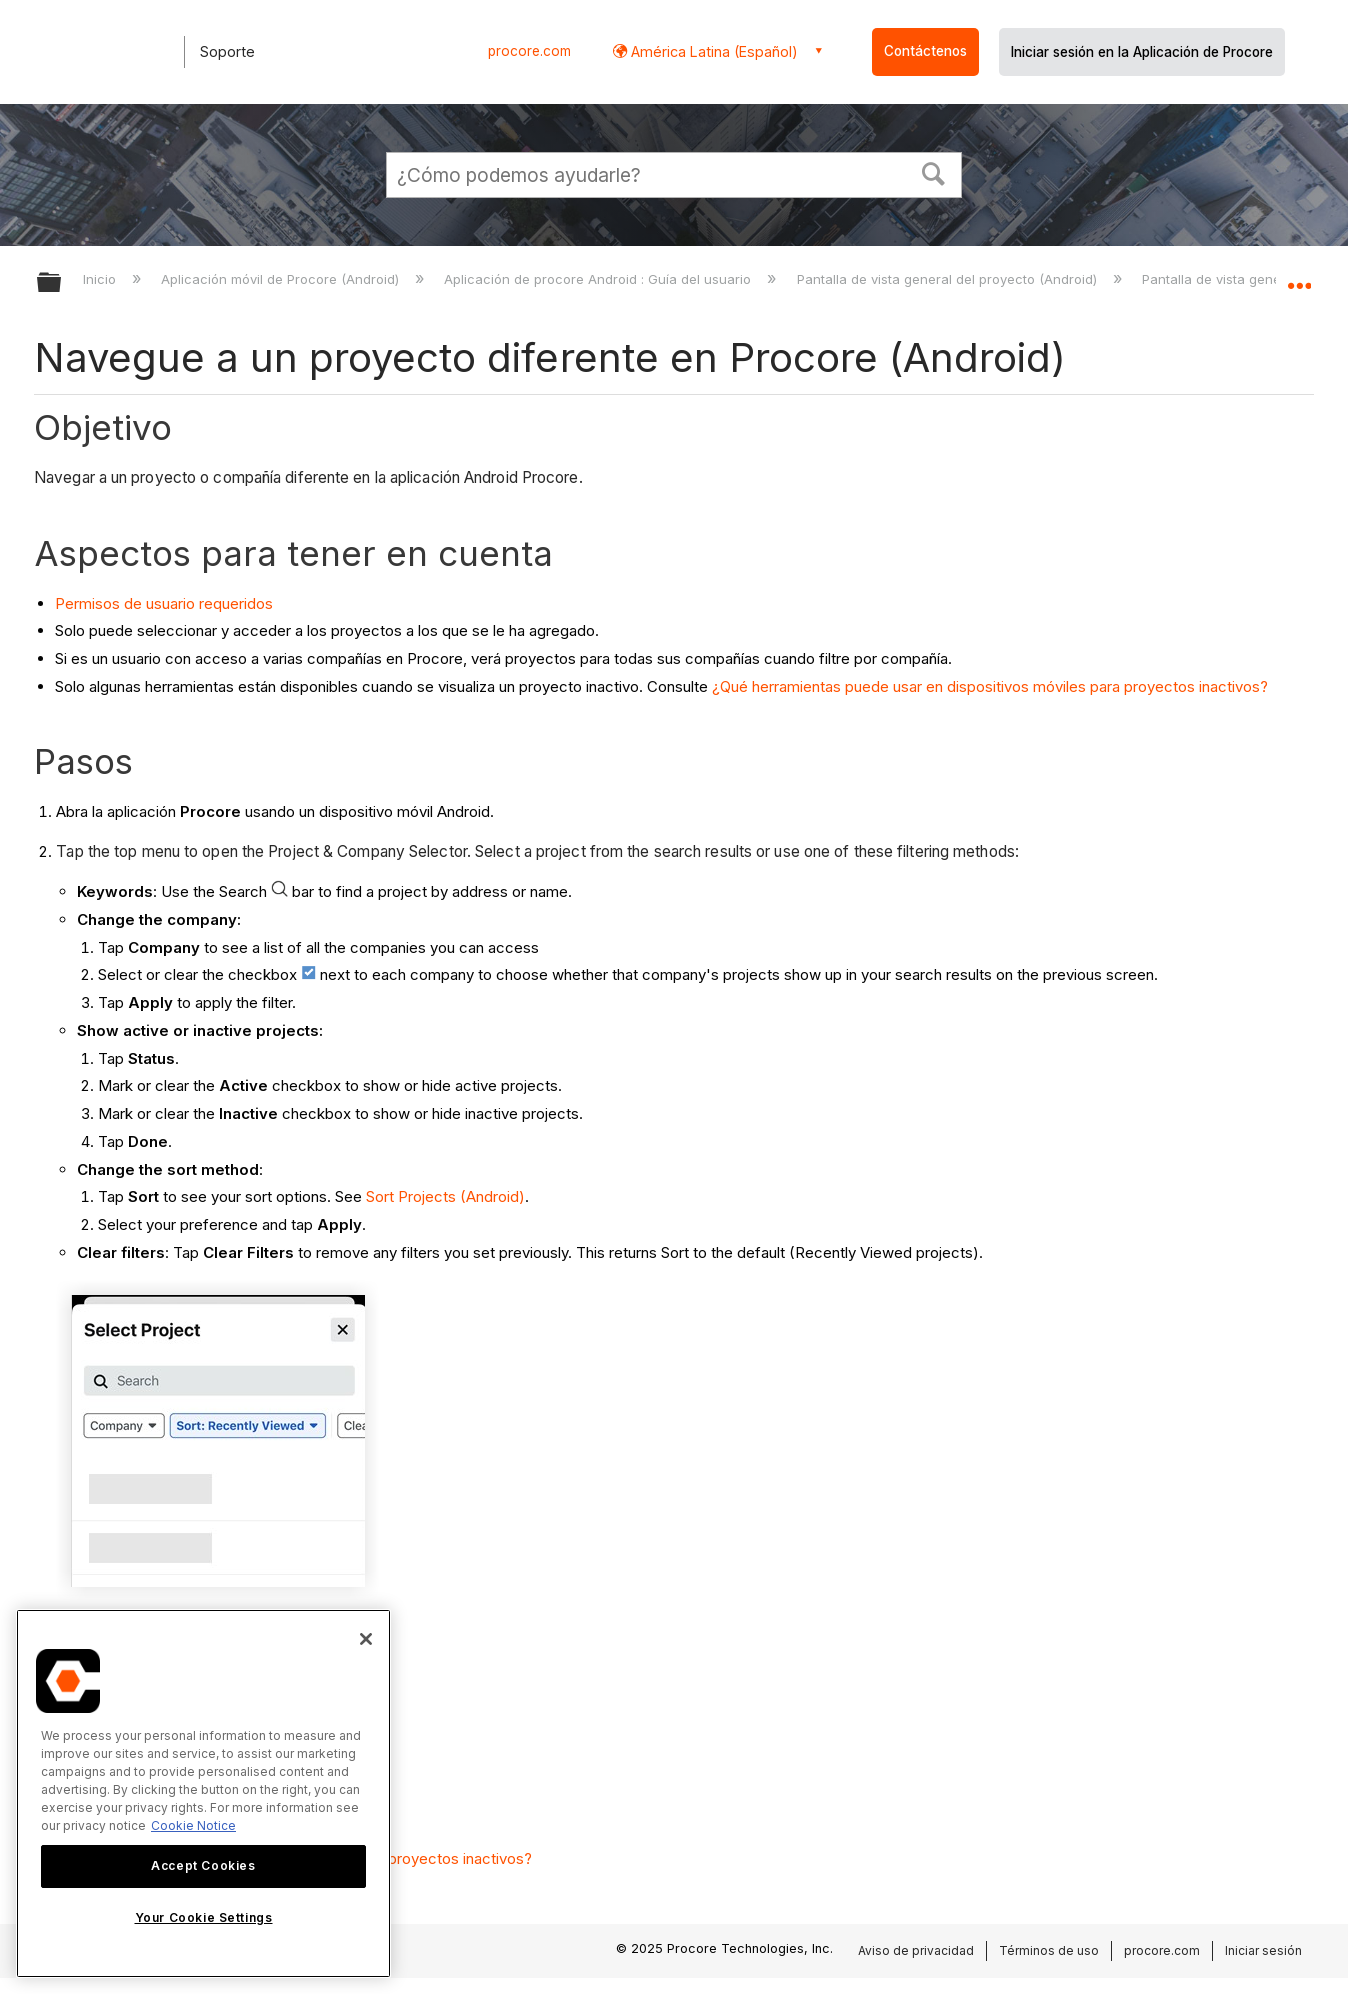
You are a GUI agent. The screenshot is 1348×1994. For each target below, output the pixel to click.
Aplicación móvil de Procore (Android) (282, 279)
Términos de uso (1049, 1950)
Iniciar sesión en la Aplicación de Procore (1142, 52)
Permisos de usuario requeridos (164, 603)
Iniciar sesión (1263, 1950)
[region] (203, 1793)
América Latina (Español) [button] (712, 51)
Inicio (101, 279)
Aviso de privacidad (916, 1950)
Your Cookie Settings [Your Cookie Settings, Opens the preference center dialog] (204, 1917)
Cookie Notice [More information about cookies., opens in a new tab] (193, 1825)
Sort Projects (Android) (445, 1196)
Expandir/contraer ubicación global (1299, 277)
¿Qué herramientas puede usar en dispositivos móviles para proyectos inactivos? (990, 686)
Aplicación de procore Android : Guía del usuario (599, 279)
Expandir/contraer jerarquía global (62, 283)
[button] (934, 172)
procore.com (529, 51)
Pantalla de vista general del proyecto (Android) (949, 279)
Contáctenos (925, 51)
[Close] (366, 1639)
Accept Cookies (203, 1865)
